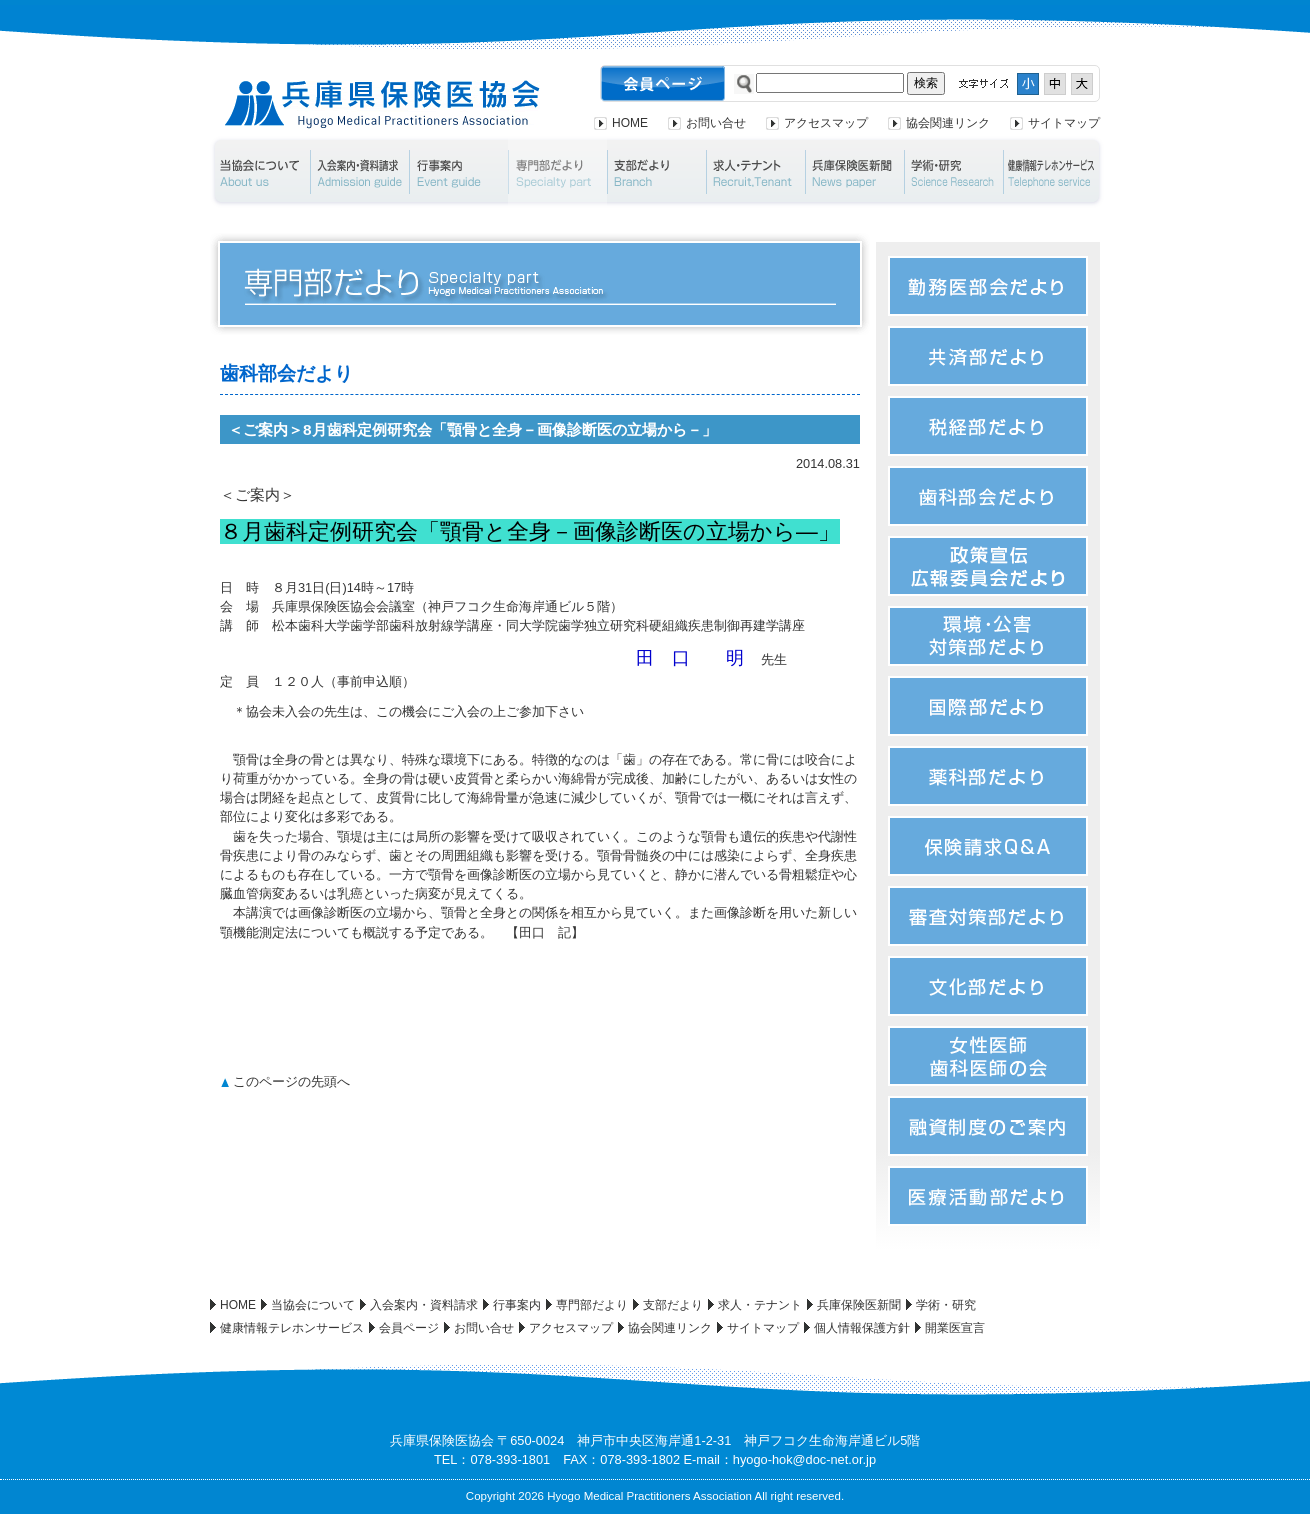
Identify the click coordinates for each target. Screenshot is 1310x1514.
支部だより (656, 172)
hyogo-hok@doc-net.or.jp (804, 1459)
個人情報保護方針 (862, 1328)
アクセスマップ (826, 123)
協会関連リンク (948, 123)
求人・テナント (755, 172)
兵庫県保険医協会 (382, 104)
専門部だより (557, 172)
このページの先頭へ (291, 1081)
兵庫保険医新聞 (854, 172)
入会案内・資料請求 (359, 172)
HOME (630, 123)
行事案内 (458, 172)
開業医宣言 (955, 1328)
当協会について (259, 172)
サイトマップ (1064, 123)
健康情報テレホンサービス (1054, 172)
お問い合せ (716, 123)
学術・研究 (953, 172)
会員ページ (409, 1328)
